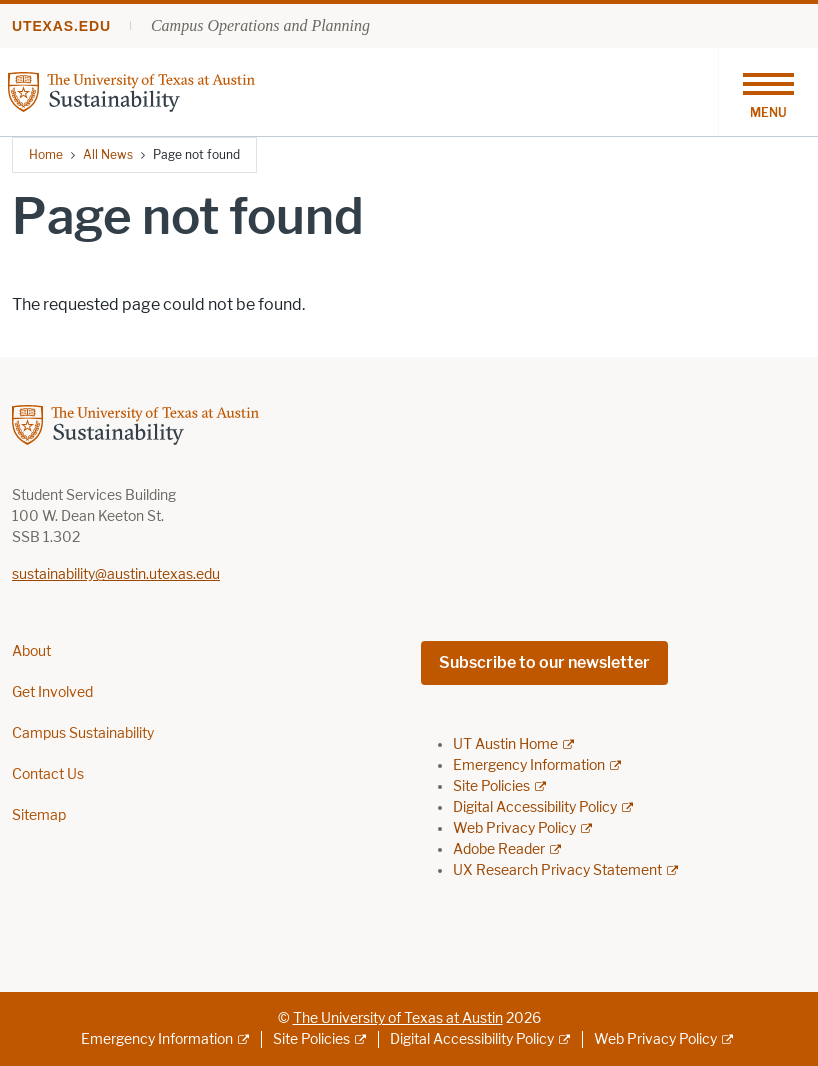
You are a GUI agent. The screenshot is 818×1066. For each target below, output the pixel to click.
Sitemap (39, 815)
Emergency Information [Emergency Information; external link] (529, 765)
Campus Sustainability (83, 733)
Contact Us (48, 774)
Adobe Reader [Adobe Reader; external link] (499, 849)
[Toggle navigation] (768, 92)
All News (108, 154)
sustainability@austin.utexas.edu (116, 574)
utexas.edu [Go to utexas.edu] (61, 26)
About (31, 651)
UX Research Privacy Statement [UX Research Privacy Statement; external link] (557, 870)
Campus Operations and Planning (260, 25)
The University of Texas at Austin (398, 1018)
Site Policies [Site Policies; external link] (491, 786)
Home (46, 154)
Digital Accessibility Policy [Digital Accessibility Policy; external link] (535, 807)
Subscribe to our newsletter (544, 662)
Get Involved (52, 692)
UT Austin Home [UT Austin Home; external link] (505, 744)
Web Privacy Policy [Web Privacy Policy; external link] (514, 828)
